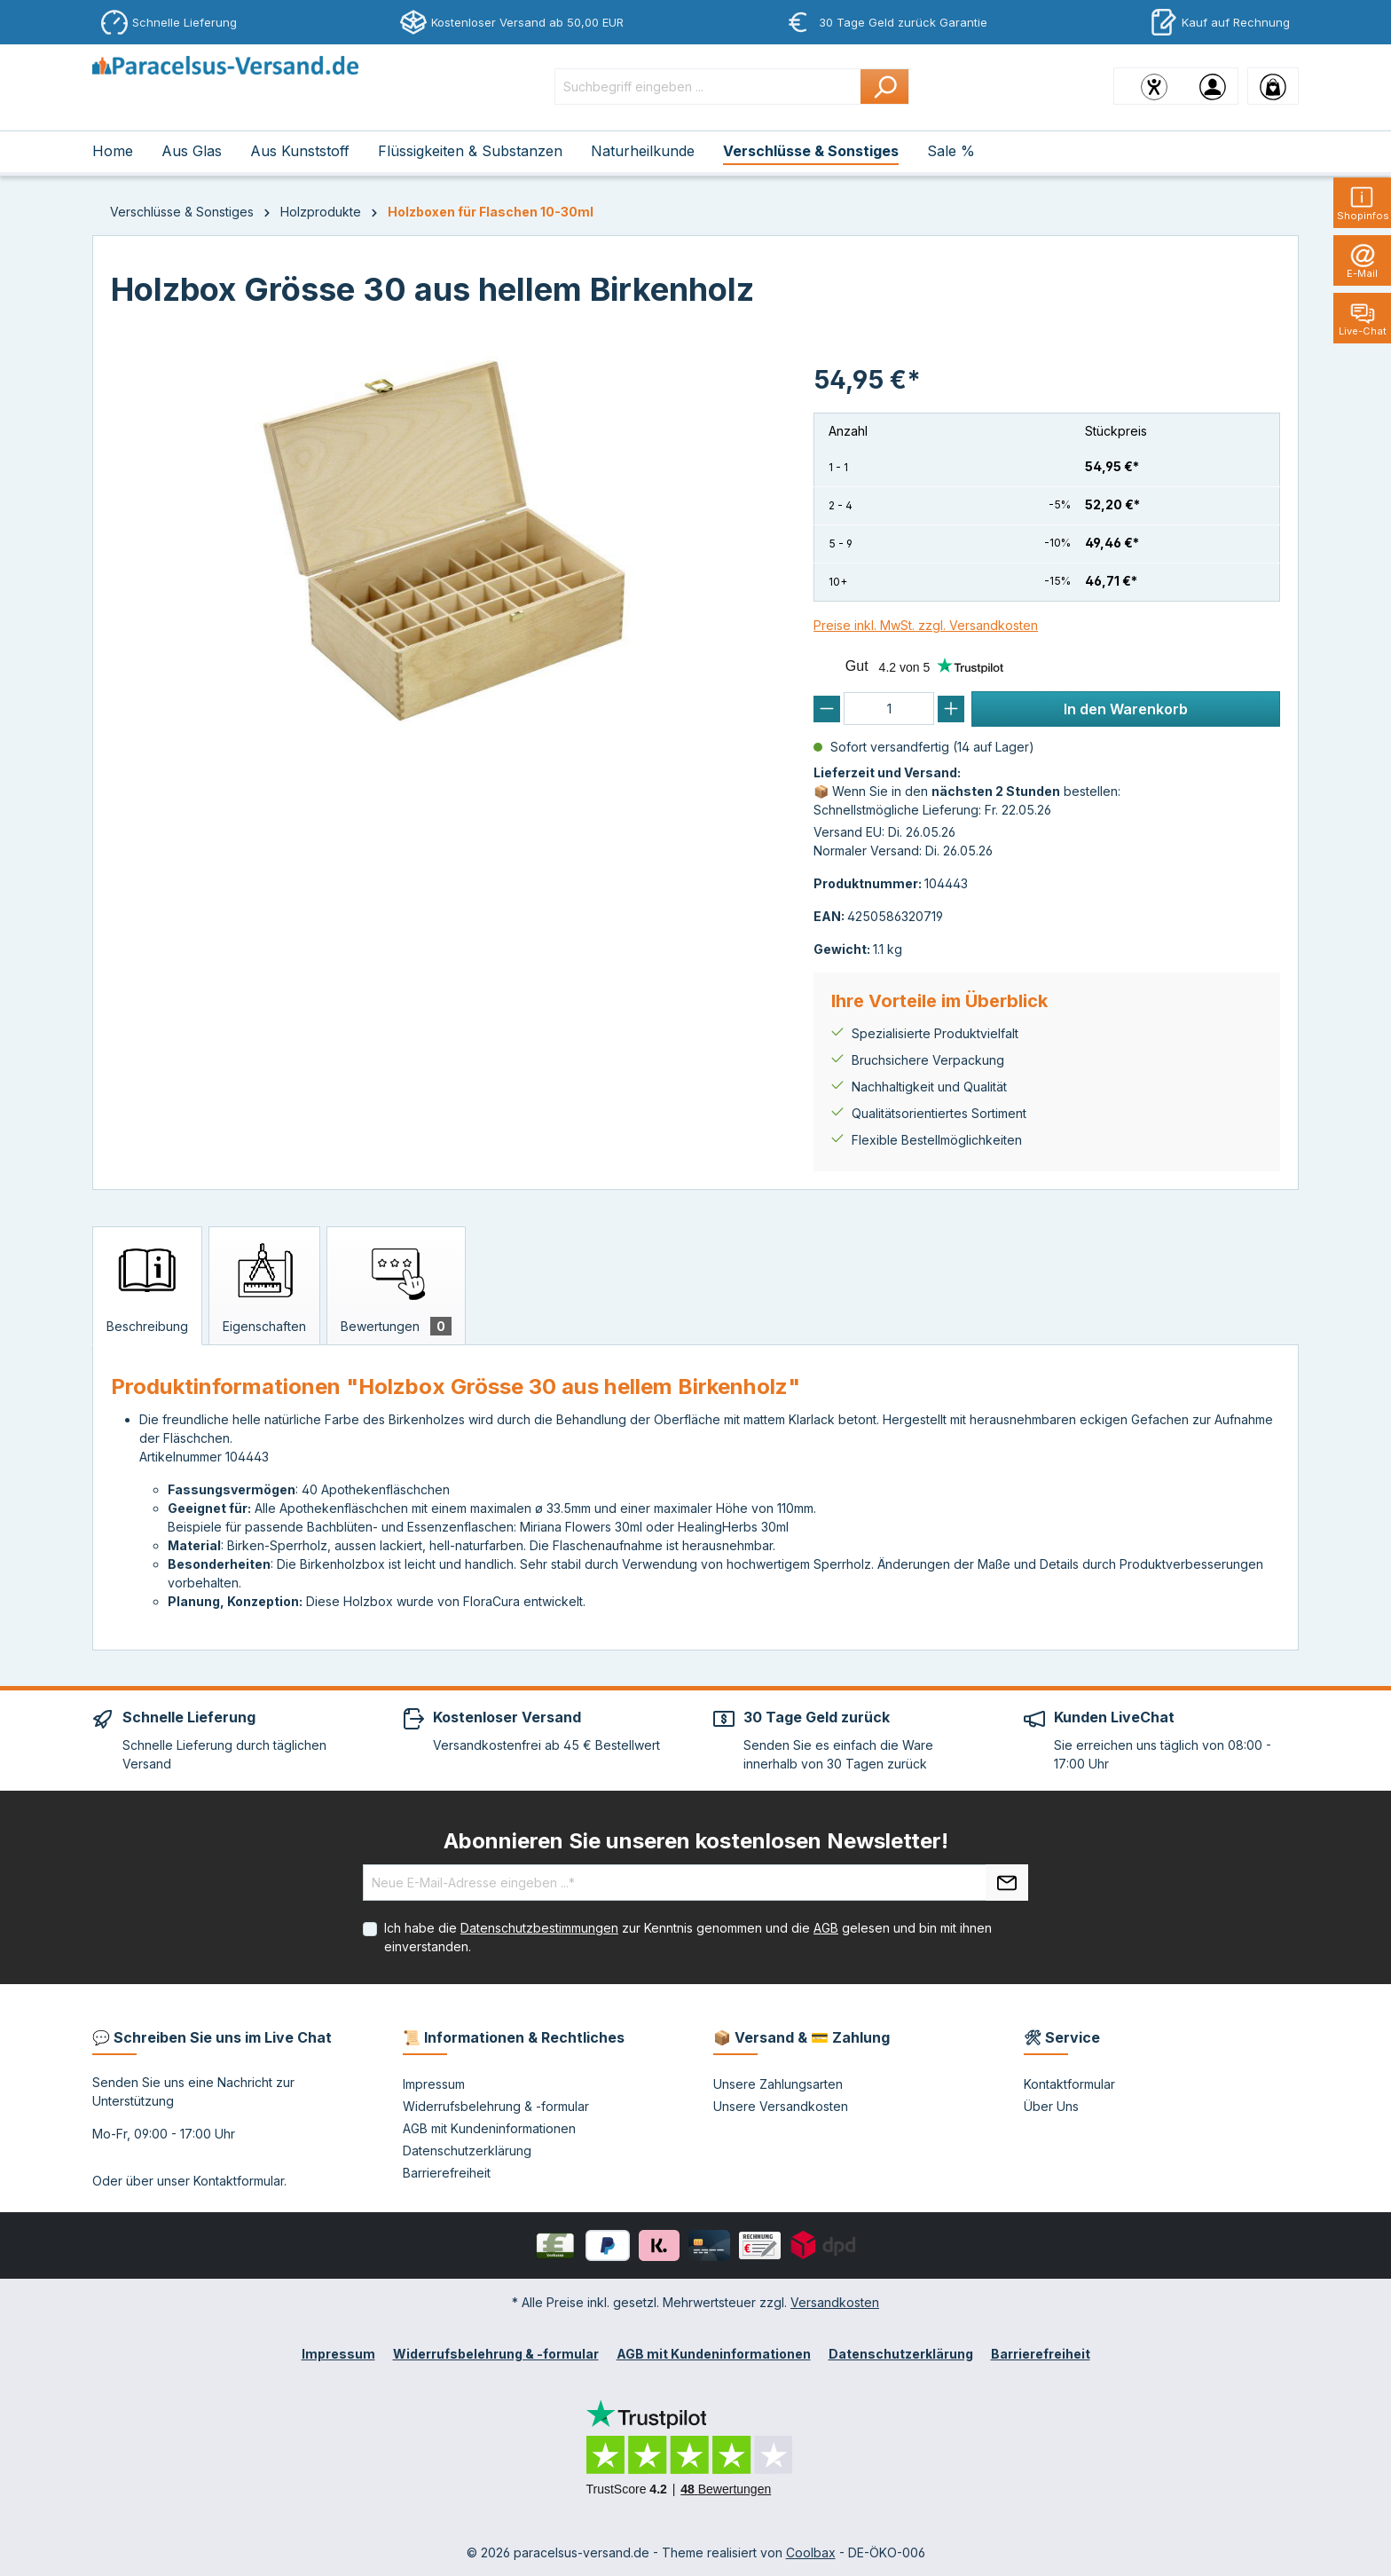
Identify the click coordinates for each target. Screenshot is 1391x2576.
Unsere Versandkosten (780, 2106)
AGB (825, 1927)
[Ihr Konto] (1213, 86)
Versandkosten (834, 2302)
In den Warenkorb (1126, 709)
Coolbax (811, 2552)
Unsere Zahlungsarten (778, 2084)
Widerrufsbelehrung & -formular (496, 2106)
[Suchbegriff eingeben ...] (707, 86)
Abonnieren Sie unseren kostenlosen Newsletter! (696, 1841)
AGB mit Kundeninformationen (489, 2128)
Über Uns (1051, 2106)
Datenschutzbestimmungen (539, 1927)
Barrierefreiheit (447, 2172)
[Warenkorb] (1273, 86)
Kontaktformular (238, 2180)
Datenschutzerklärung (467, 2150)
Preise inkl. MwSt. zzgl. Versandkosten (925, 625)
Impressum (434, 2084)
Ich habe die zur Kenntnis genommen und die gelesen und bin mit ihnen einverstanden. (688, 1937)
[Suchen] (885, 86)
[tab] (147, 1285)
